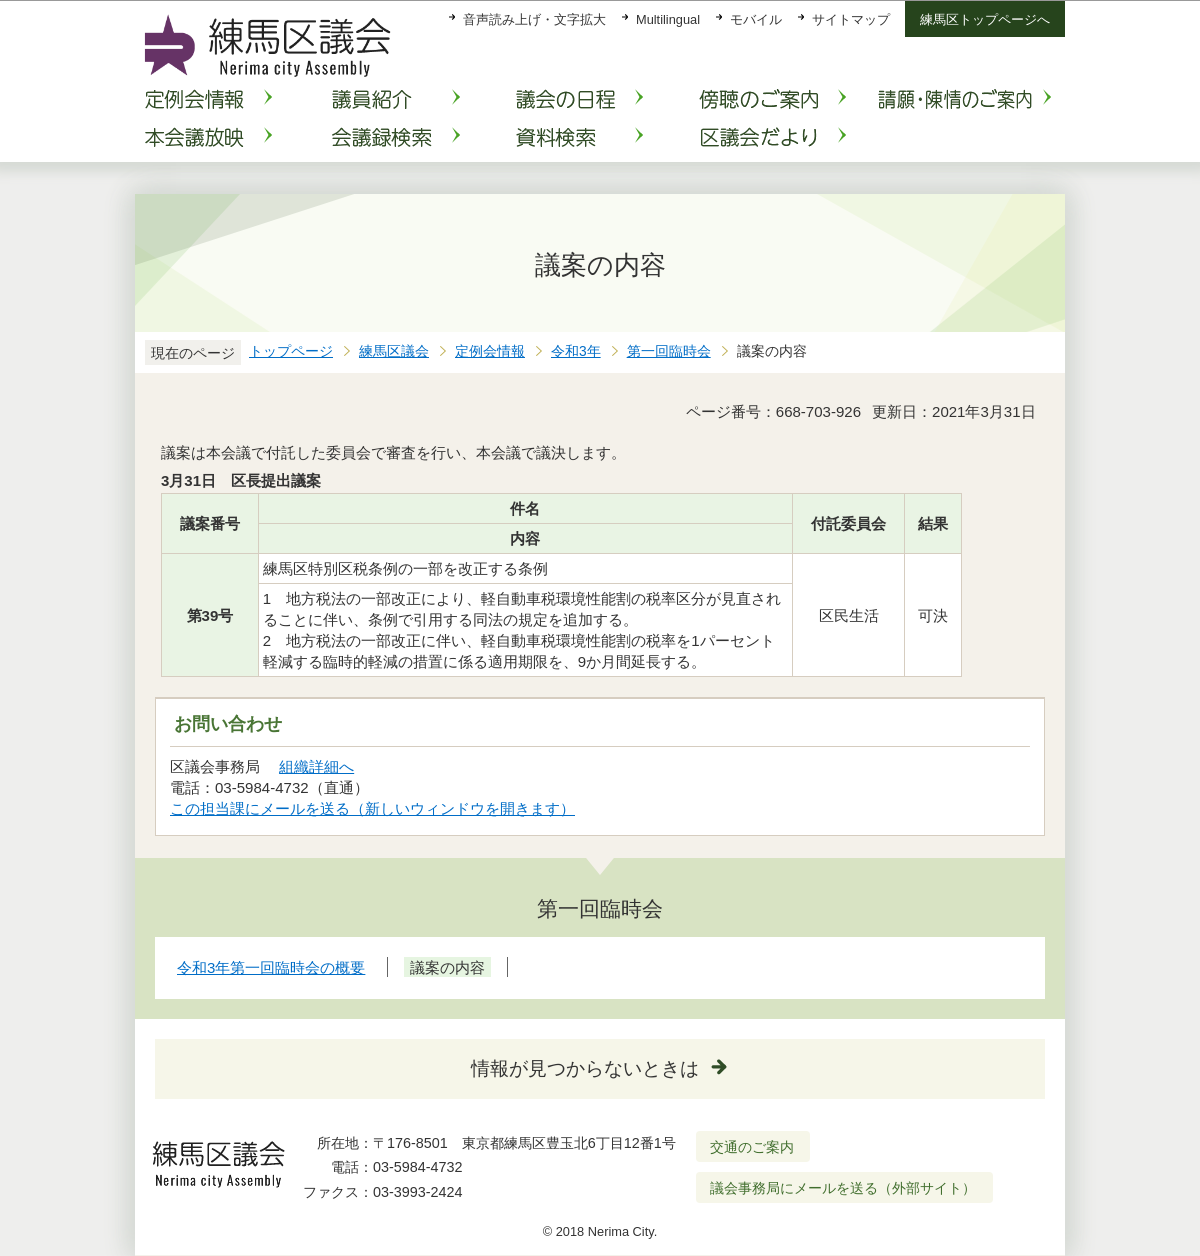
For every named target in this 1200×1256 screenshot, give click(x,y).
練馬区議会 (394, 351)
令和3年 (576, 351)
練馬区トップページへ (985, 19)
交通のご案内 (752, 1147)
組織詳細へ (316, 766)
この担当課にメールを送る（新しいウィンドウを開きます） (373, 808)
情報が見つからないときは (585, 1068)
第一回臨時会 (669, 351)
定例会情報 (490, 351)
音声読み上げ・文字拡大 (534, 19)
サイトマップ (851, 19)
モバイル (756, 19)
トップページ (291, 351)
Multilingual (668, 19)
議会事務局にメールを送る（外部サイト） (843, 1188)
